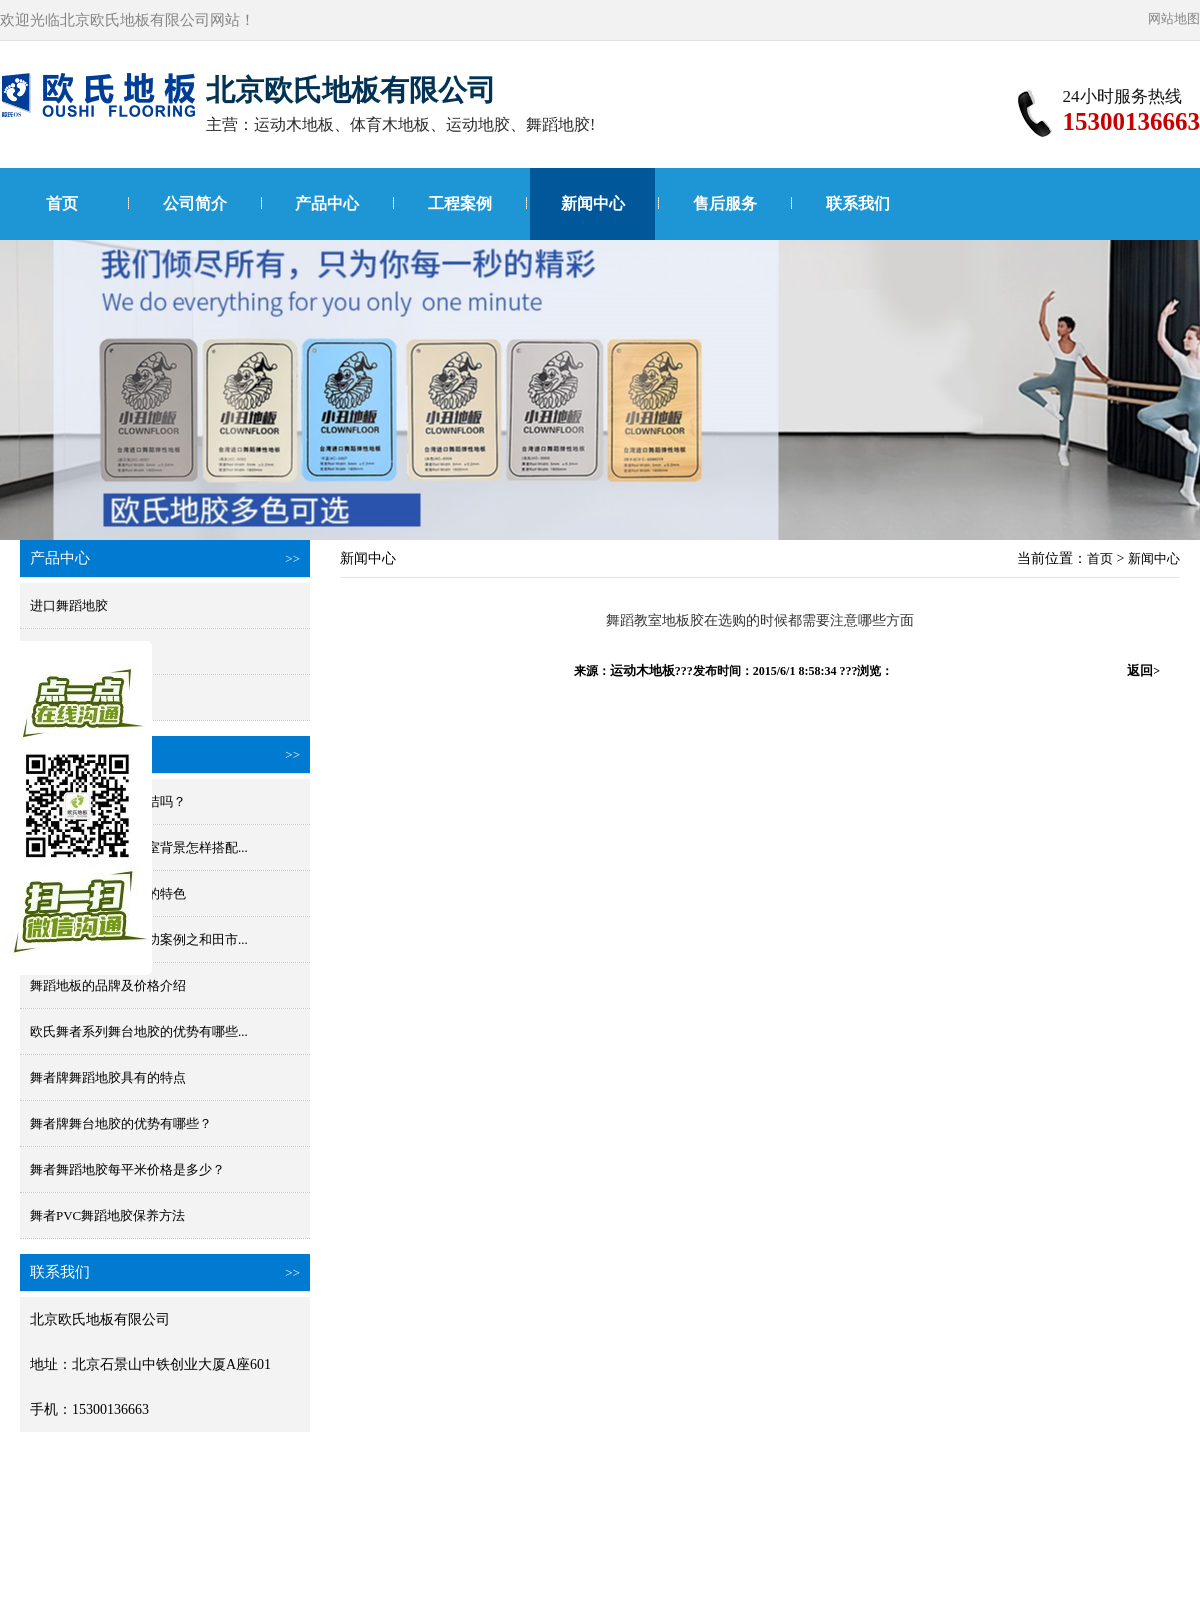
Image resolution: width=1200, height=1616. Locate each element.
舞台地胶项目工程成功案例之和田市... (139, 939)
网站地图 (1174, 18)
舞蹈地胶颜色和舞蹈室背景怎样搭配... (139, 847)
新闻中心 (593, 203)
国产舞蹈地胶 (69, 651)
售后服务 (725, 203)
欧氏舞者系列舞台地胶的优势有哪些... (139, 1031)
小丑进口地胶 (69, 697)
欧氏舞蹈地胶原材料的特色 (108, 893)
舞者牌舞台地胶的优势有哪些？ (121, 1123)
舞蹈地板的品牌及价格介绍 (108, 985)
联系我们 (858, 203)
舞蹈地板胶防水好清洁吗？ (108, 801)
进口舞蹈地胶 (69, 605)
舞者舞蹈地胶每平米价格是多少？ (127, 1169)
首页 (62, 203)
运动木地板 (642, 670)
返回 (1143, 670)
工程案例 (460, 203)
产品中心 (327, 203)
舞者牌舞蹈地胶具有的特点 (108, 1077)
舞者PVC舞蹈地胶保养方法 (107, 1215)
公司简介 (195, 203)
